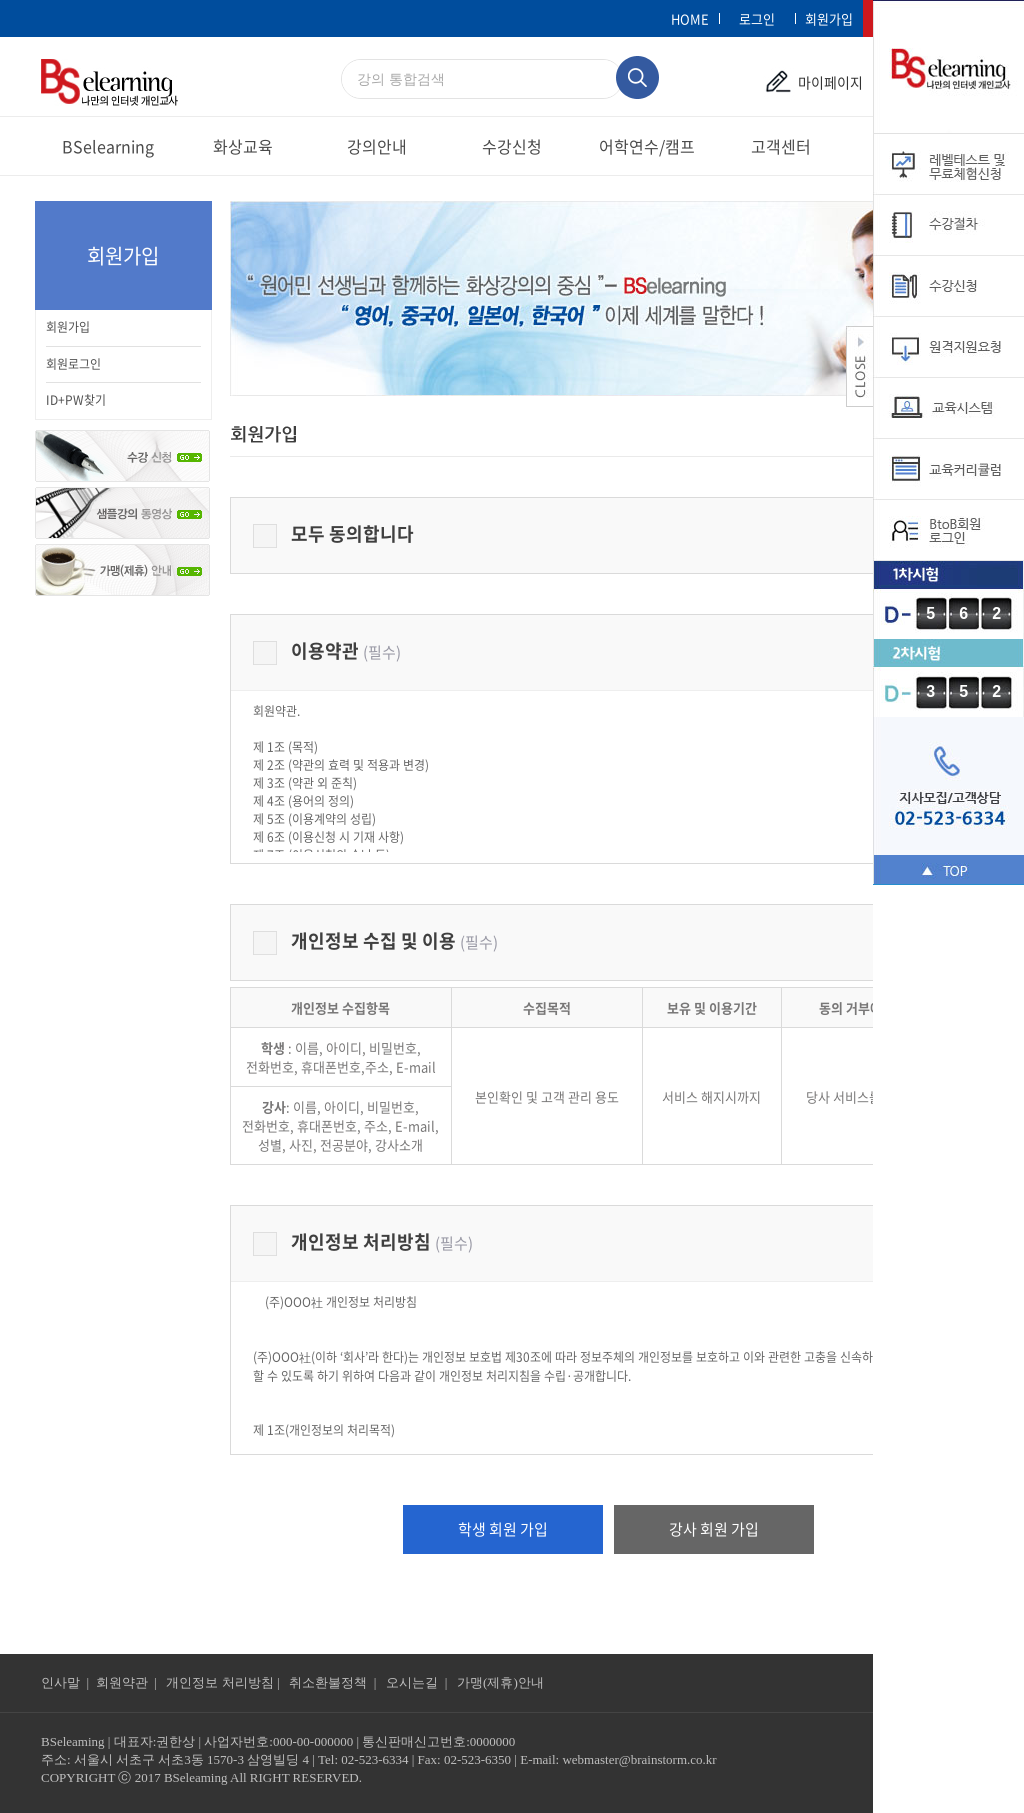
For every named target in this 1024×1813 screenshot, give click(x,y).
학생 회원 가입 (503, 1529)
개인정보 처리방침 (363, 1240)
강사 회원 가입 (714, 1529)
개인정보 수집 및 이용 (375, 939)
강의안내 (377, 146)
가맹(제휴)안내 (500, 1682)
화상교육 (243, 146)
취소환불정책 (328, 1682)
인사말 (60, 1682)
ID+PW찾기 (76, 400)
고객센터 (781, 146)
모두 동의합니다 (333, 532)
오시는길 (413, 1682)
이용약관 (327, 649)
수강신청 (512, 146)
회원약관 (122, 1682)
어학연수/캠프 (647, 146)
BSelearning (108, 146)
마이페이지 (830, 82)
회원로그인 (73, 364)
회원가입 (68, 327)
